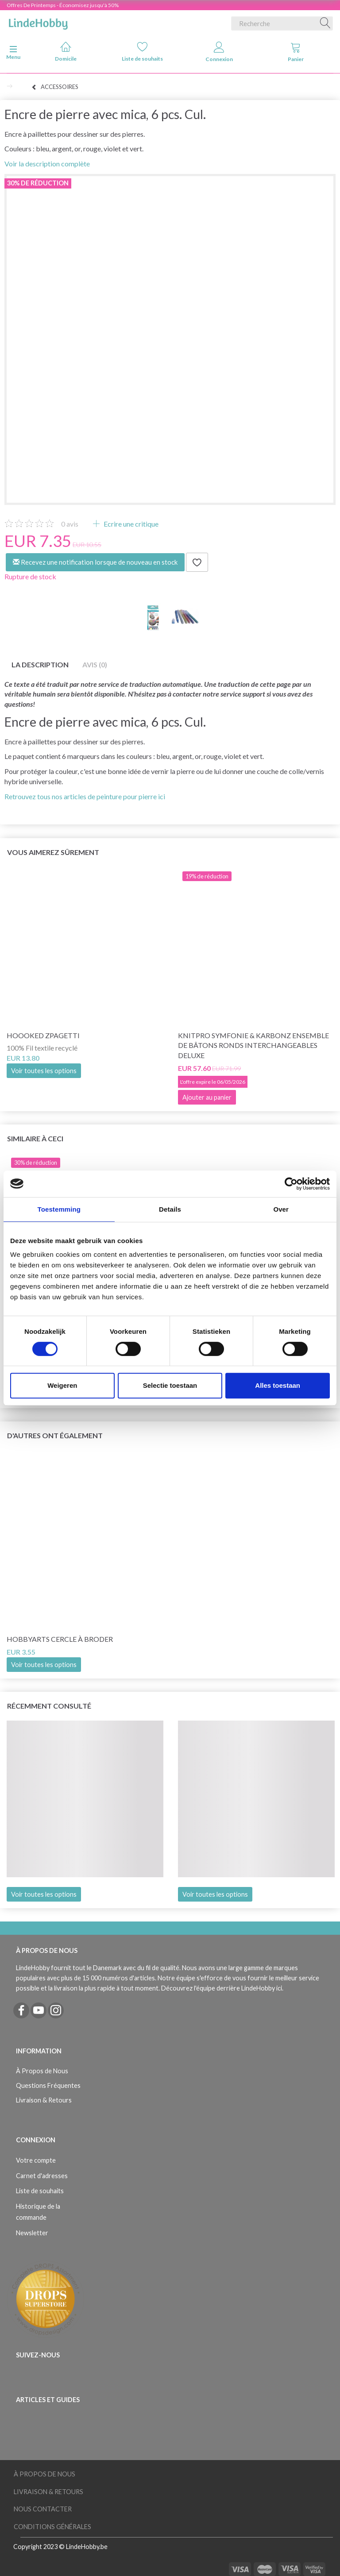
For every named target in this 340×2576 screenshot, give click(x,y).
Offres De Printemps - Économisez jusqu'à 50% (63, 5)
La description (40, 664)
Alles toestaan (277, 1385)
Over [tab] (281, 1209)
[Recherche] (325, 23)
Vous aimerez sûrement (53, 852)
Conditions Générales (52, 2526)
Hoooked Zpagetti (43, 1035)
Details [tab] (170, 1209)
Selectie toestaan (170, 1385)
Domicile (66, 51)
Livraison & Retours (44, 2100)
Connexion (219, 52)
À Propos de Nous (42, 2071)
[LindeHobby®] (38, 21)
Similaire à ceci (35, 1138)
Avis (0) (94, 664)
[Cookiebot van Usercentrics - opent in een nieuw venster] (291, 1183)
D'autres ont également (55, 1435)
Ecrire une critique (130, 524)
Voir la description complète (47, 163)
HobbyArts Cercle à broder (60, 1639)
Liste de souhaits (142, 51)
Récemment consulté (49, 1706)
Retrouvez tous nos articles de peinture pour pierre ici (84, 796)
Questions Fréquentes (48, 2085)
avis (69, 524)
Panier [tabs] (296, 52)
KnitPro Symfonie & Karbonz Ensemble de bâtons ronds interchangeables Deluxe (253, 1045)
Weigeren (62, 1385)
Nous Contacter (43, 2509)
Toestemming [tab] (59, 1209)
